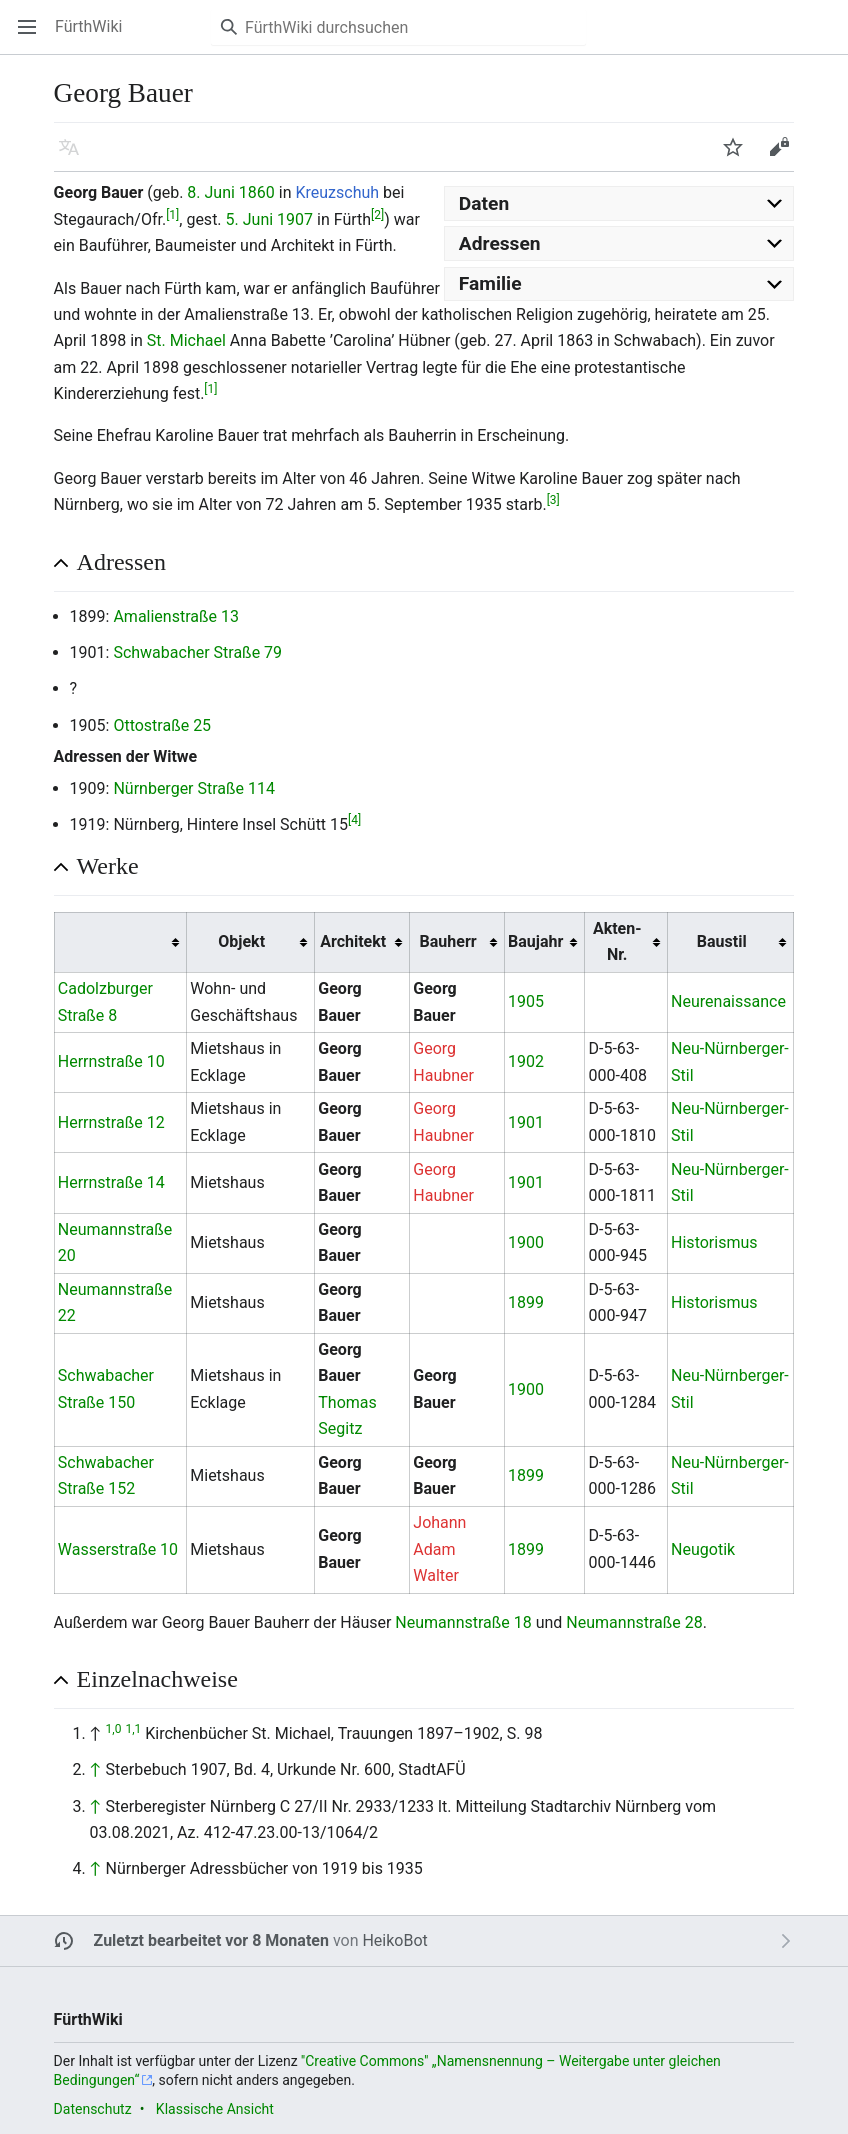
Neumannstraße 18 (463, 1622)
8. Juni (211, 192)
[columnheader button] (120, 942)
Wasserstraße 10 (118, 1549)
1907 (295, 219)
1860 (257, 192)
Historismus (714, 1242)
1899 (526, 1302)
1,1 (133, 1729)
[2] (377, 214)
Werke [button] (108, 866)
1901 (526, 1122)
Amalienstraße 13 (176, 616)
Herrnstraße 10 (111, 1061)
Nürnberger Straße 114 (194, 788)
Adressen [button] (121, 562)
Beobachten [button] (739, 156)
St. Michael (186, 340)
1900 (526, 1242)
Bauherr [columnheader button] (448, 941)
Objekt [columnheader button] (241, 941)
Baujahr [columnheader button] (535, 941)
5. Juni (250, 219)
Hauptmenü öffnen (33, 36)
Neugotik (703, 1549)
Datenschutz (93, 2109)
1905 (526, 1001)
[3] (553, 500)
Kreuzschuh (338, 192)
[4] (354, 820)
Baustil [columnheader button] (722, 941)
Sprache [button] (75, 156)
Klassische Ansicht (215, 2109)
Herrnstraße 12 (111, 1122)
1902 (526, 1061)
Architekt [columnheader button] (353, 941)
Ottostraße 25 (162, 725)
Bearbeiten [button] (785, 156)
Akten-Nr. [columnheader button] (617, 941)
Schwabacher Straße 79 (197, 652)
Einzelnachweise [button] (157, 1679)
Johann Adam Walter (439, 1549)
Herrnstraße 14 (111, 1182)
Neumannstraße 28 (634, 1622)
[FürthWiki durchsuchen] (398, 27)
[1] (172, 214)
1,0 (114, 1729)
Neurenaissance (728, 1001)
